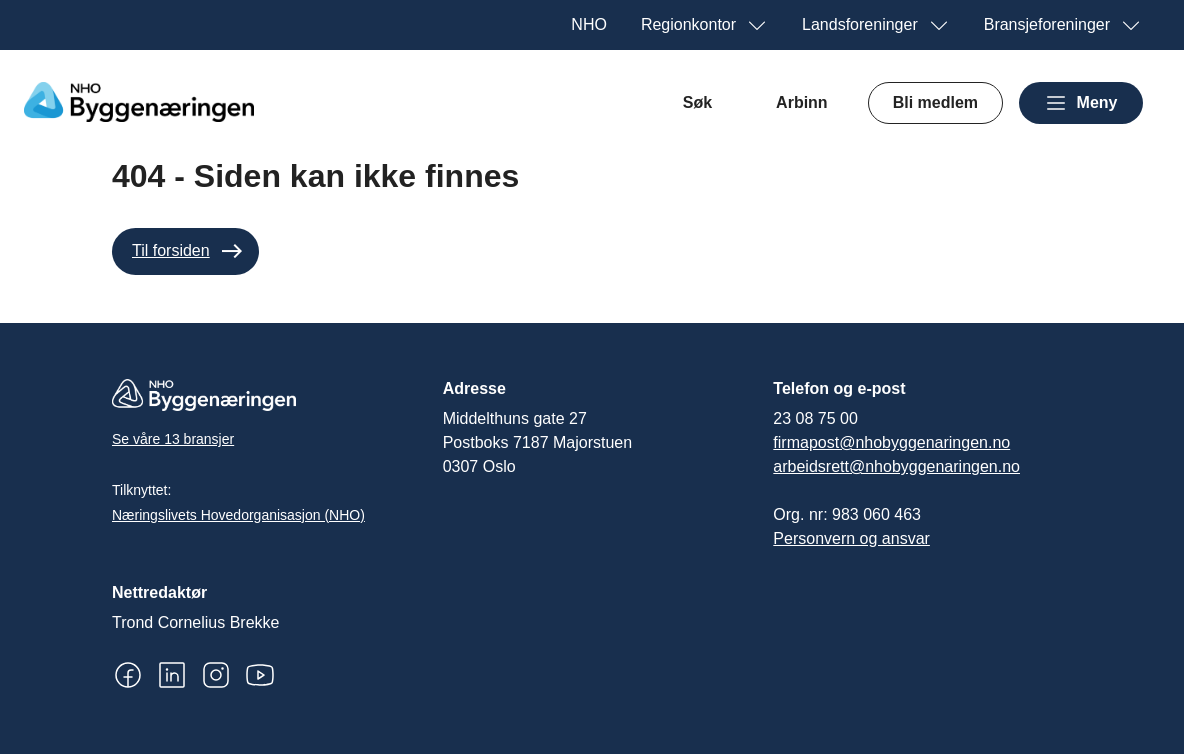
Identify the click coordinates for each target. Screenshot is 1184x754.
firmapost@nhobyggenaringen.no (891, 442)
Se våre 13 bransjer (173, 439)
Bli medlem (935, 102)
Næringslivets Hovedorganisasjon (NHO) (238, 515)
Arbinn (802, 102)
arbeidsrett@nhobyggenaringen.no (896, 466)
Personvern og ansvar (851, 538)
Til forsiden (171, 250)
